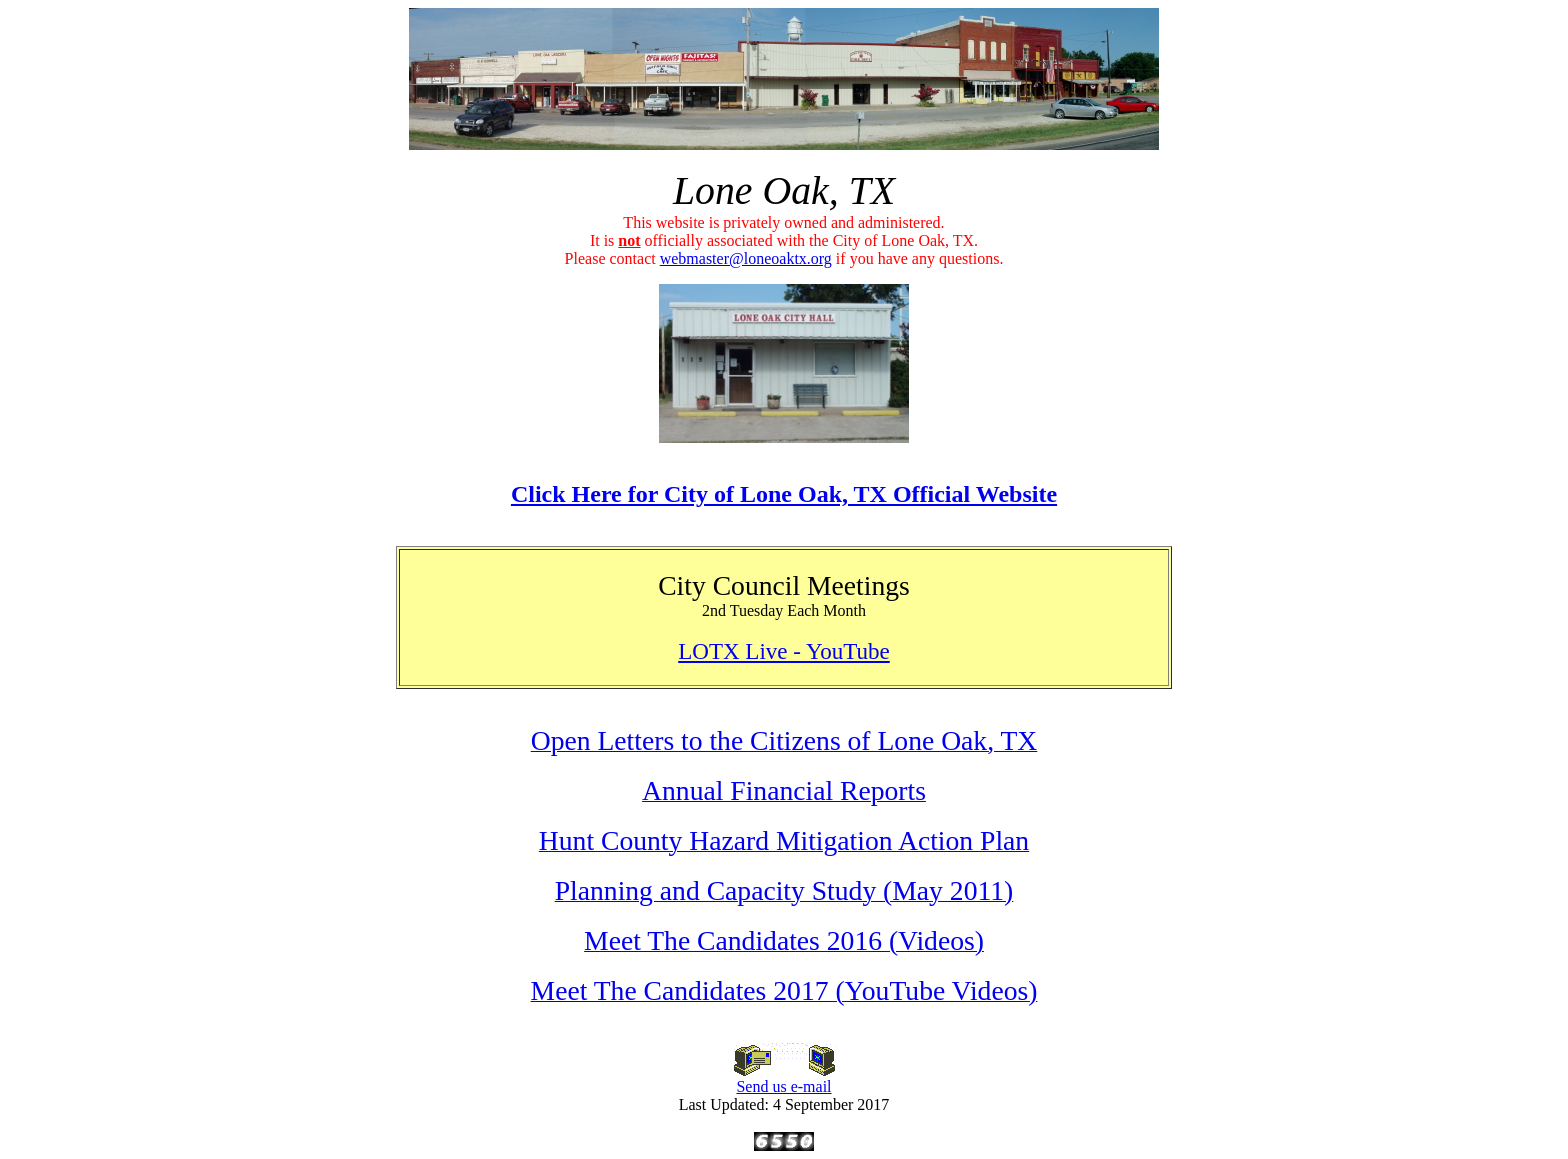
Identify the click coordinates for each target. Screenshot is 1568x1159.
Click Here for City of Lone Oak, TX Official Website (784, 494)
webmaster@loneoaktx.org (746, 258)
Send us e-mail (784, 1079)
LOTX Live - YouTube (784, 651)
